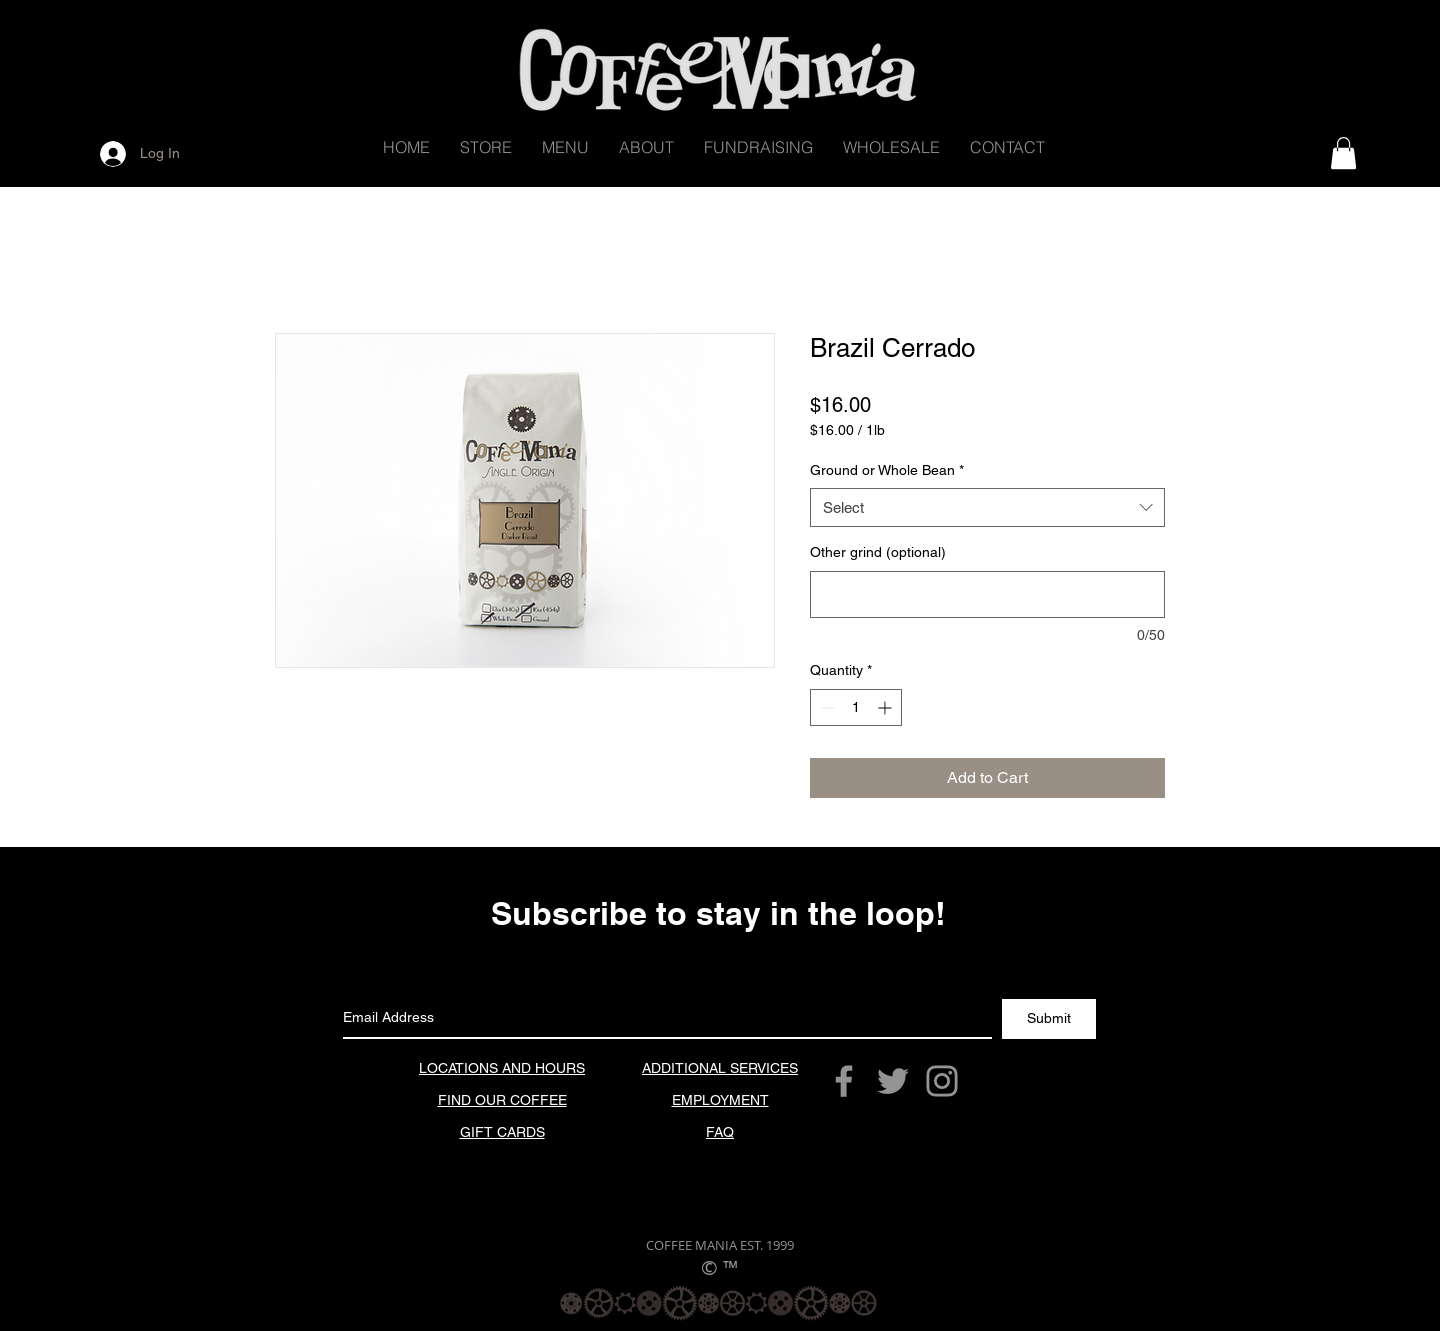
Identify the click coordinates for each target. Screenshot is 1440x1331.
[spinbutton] (856, 707)
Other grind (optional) (878, 552)
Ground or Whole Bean (887, 470)
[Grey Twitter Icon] (893, 1081)
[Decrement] (825, 707)
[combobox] (987, 507)
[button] (486, 147)
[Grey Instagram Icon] (942, 1081)
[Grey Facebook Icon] (844, 1081)
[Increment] (886, 707)
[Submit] (1049, 1019)
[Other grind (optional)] (987, 594)
